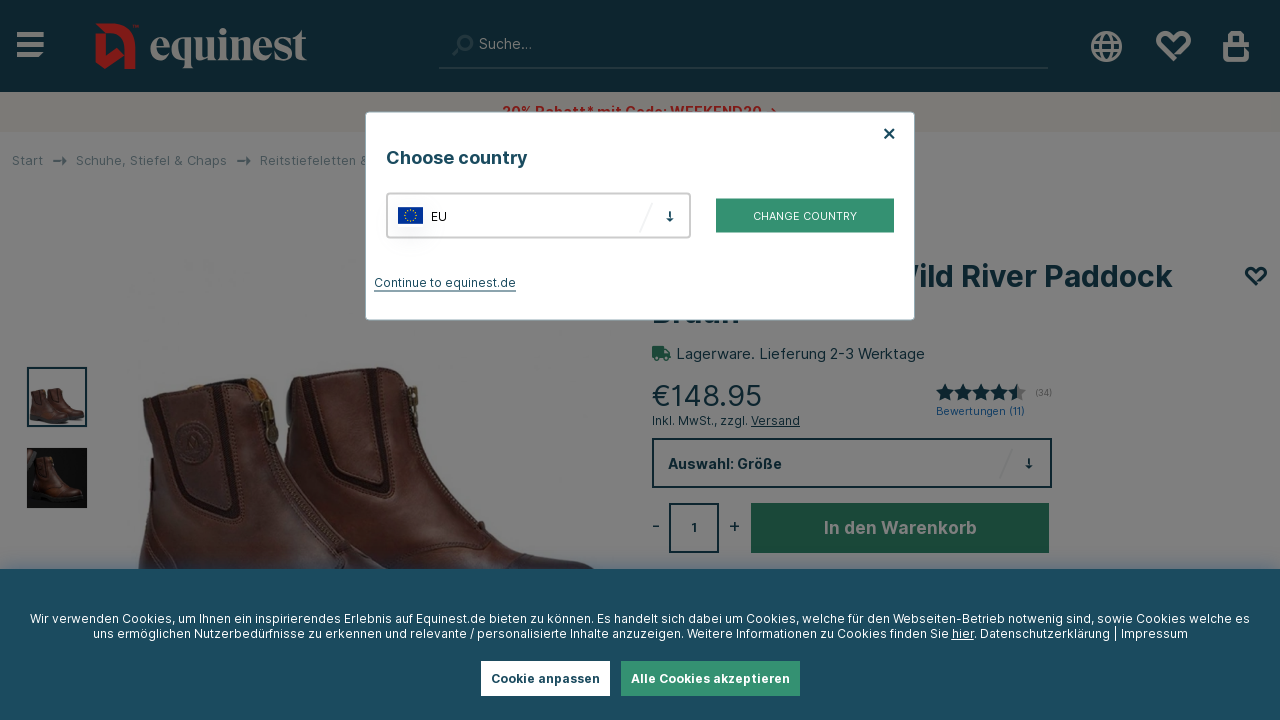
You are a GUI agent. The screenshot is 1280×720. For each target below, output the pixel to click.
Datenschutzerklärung (1045, 633)
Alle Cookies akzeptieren (710, 678)
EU (439, 215)
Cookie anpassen (545, 678)
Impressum (1154, 633)
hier (963, 633)
